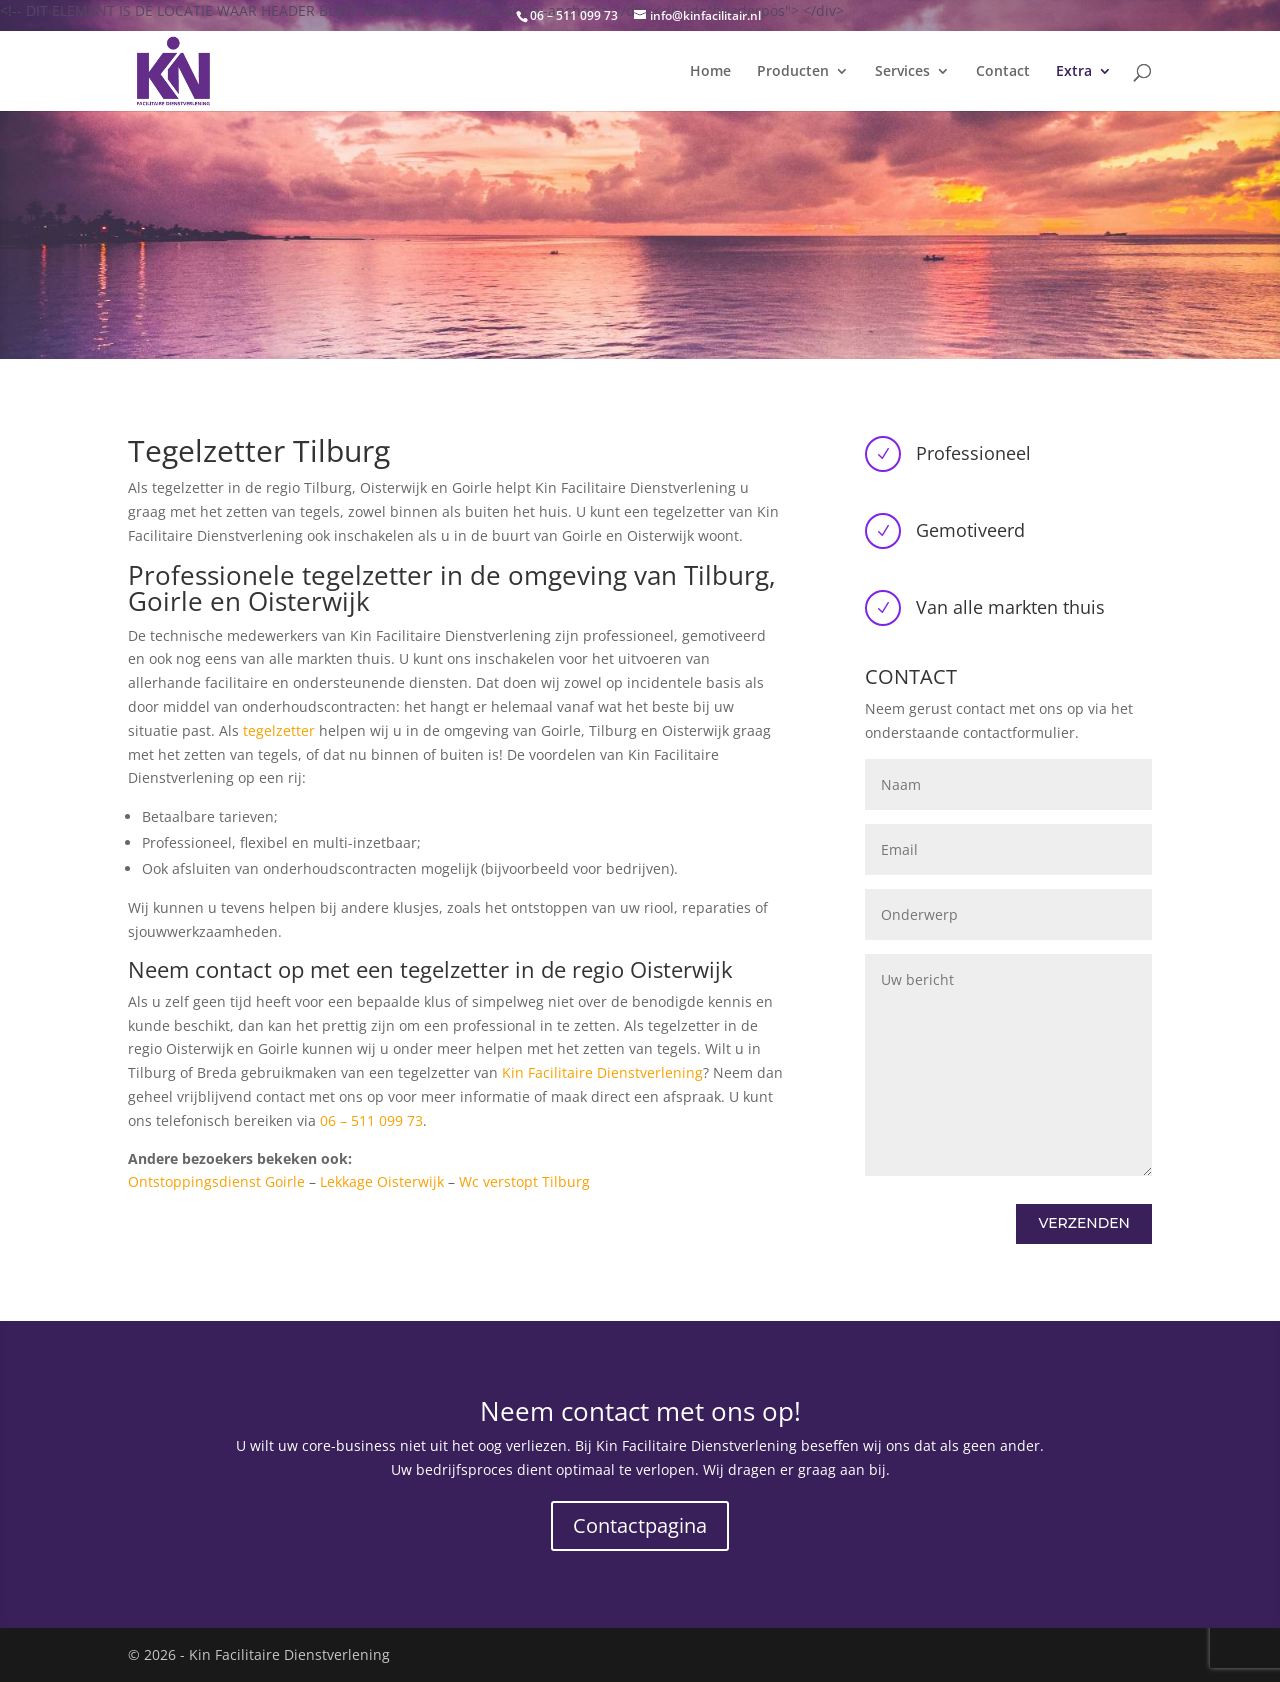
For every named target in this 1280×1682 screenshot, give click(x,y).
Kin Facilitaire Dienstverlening (602, 1072)
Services (902, 72)
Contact (1003, 72)
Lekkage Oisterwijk (382, 1181)
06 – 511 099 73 (371, 1120)
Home (710, 72)
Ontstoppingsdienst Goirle (216, 1181)
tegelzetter (279, 730)
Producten (793, 72)
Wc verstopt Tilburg (524, 1181)
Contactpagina (640, 1525)
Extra (1074, 72)
